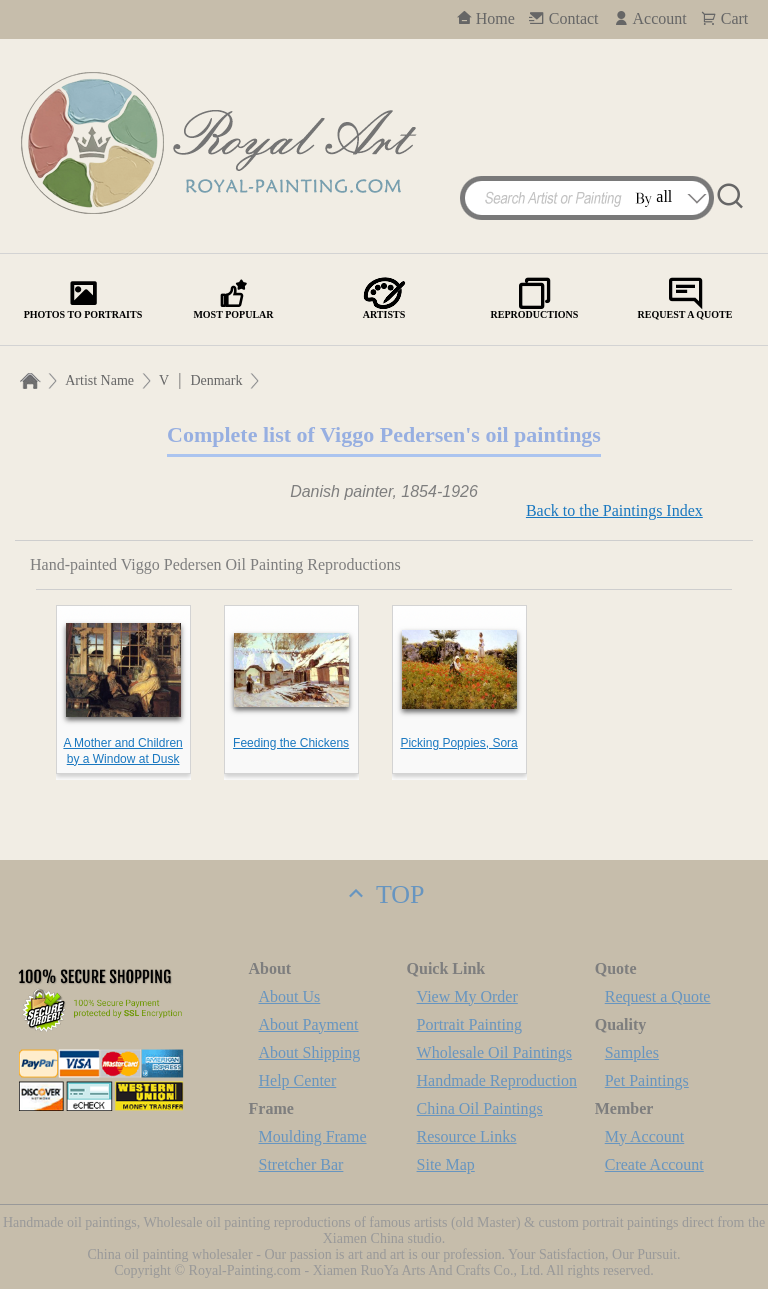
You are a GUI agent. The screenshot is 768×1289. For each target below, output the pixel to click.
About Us (290, 996)
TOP (383, 894)
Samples (632, 1052)
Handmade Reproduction (497, 1080)
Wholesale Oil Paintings (495, 1052)
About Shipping (310, 1052)
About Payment (309, 1024)
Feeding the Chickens (291, 743)
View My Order (467, 996)
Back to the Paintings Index (614, 510)
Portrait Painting (469, 1024)
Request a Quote (658, 996)
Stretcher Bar (301, 1164)
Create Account (654, 1164)
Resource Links (467, 1136)
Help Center (298, 1080)
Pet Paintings (647, 1080)
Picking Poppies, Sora (458, 743)
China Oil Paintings (480, 1108)
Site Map (446, 1164)
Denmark (216, 380)
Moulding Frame (313, 1136)
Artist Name (99, 380)
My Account (645, 1136)
